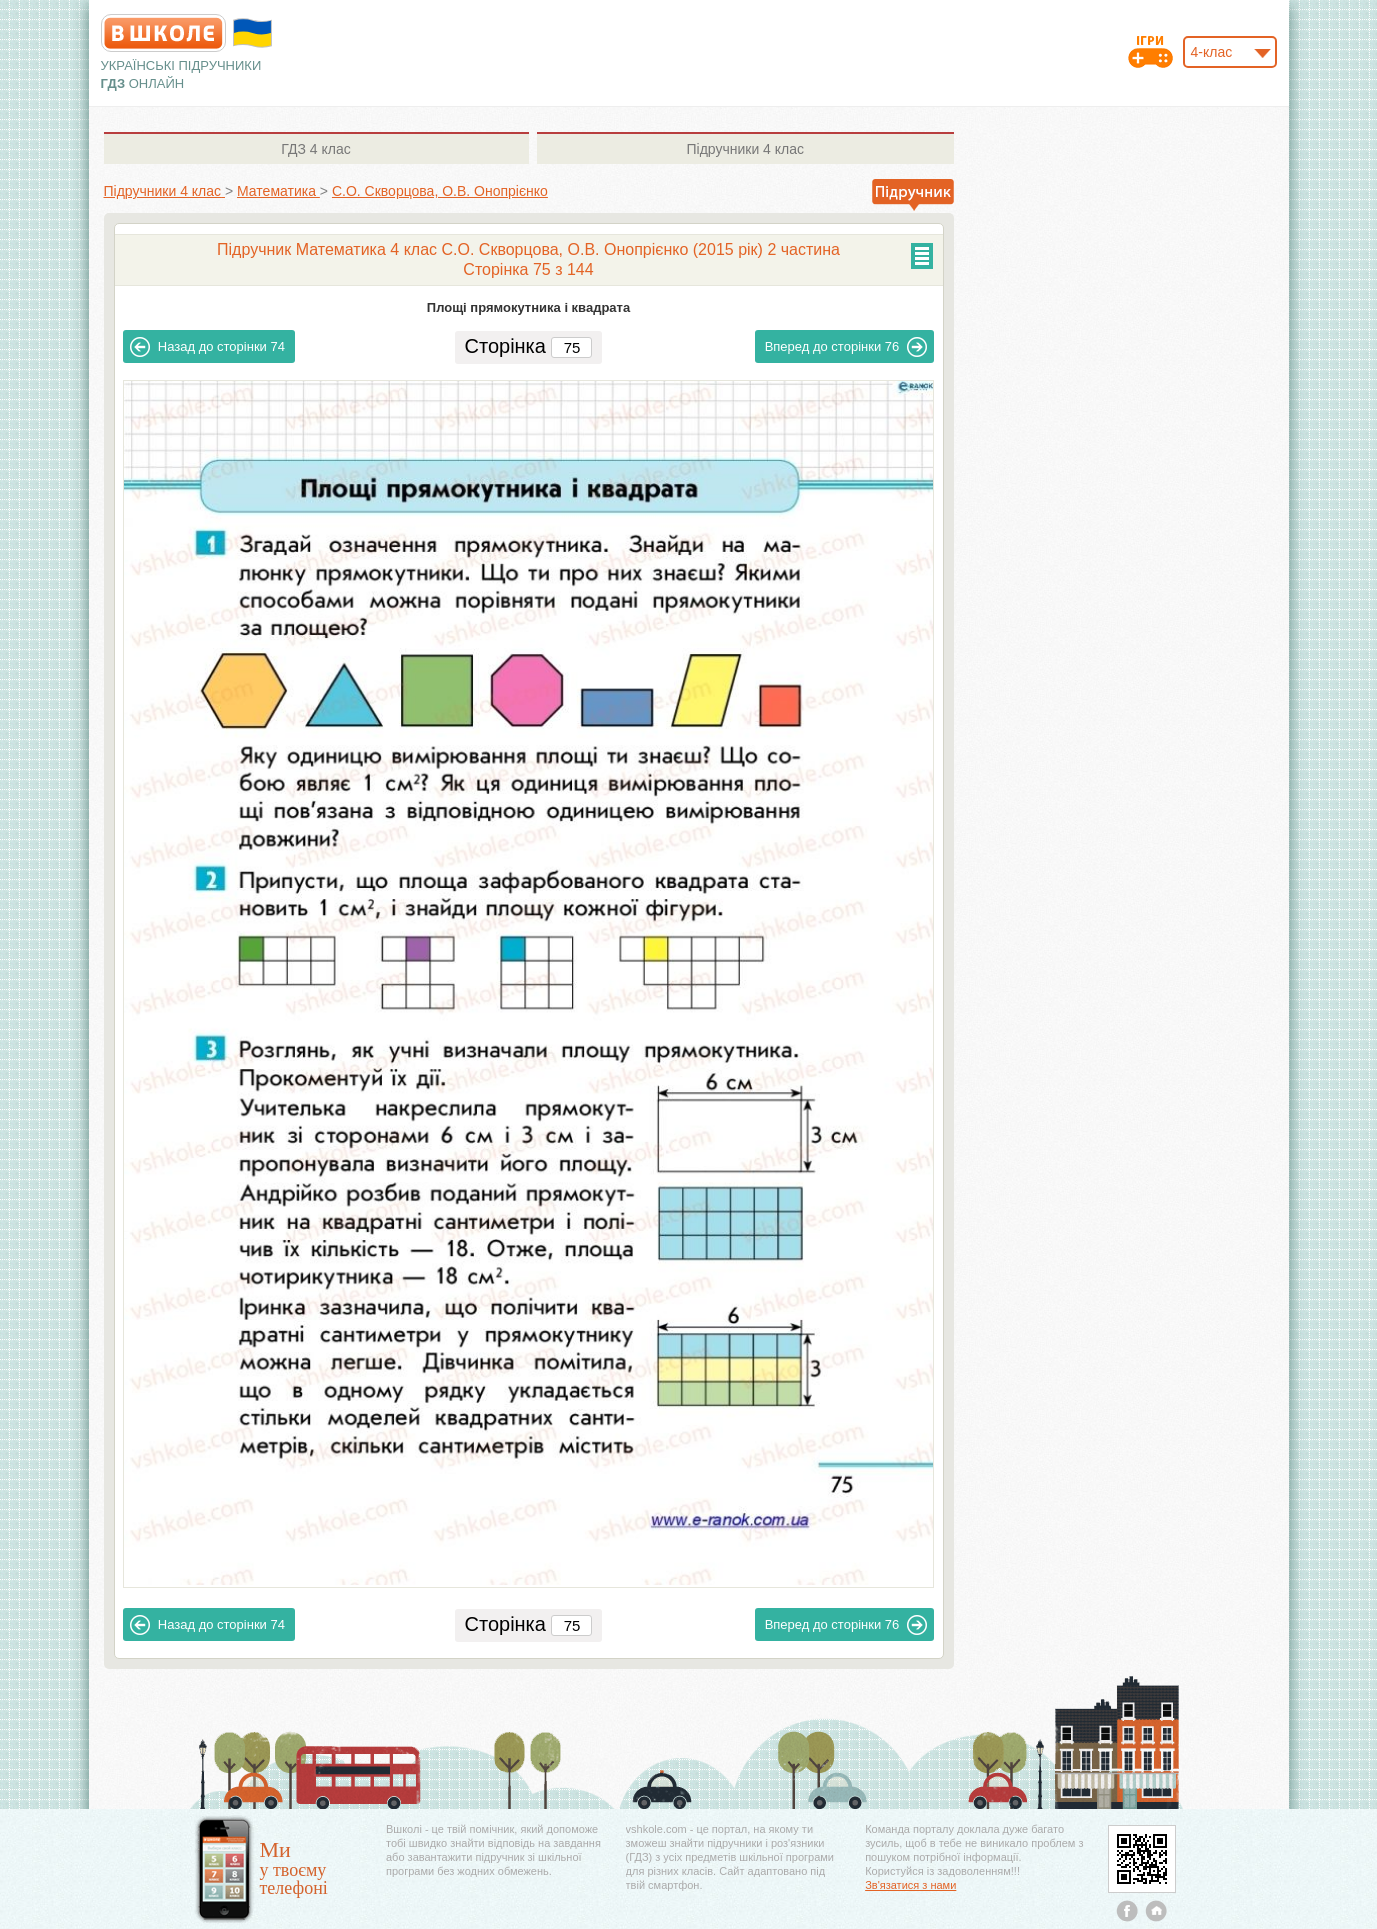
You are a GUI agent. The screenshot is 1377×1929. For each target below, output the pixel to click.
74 (207, 347)
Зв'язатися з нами (910, 1885)
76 (846, 347)
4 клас (315, 149)
